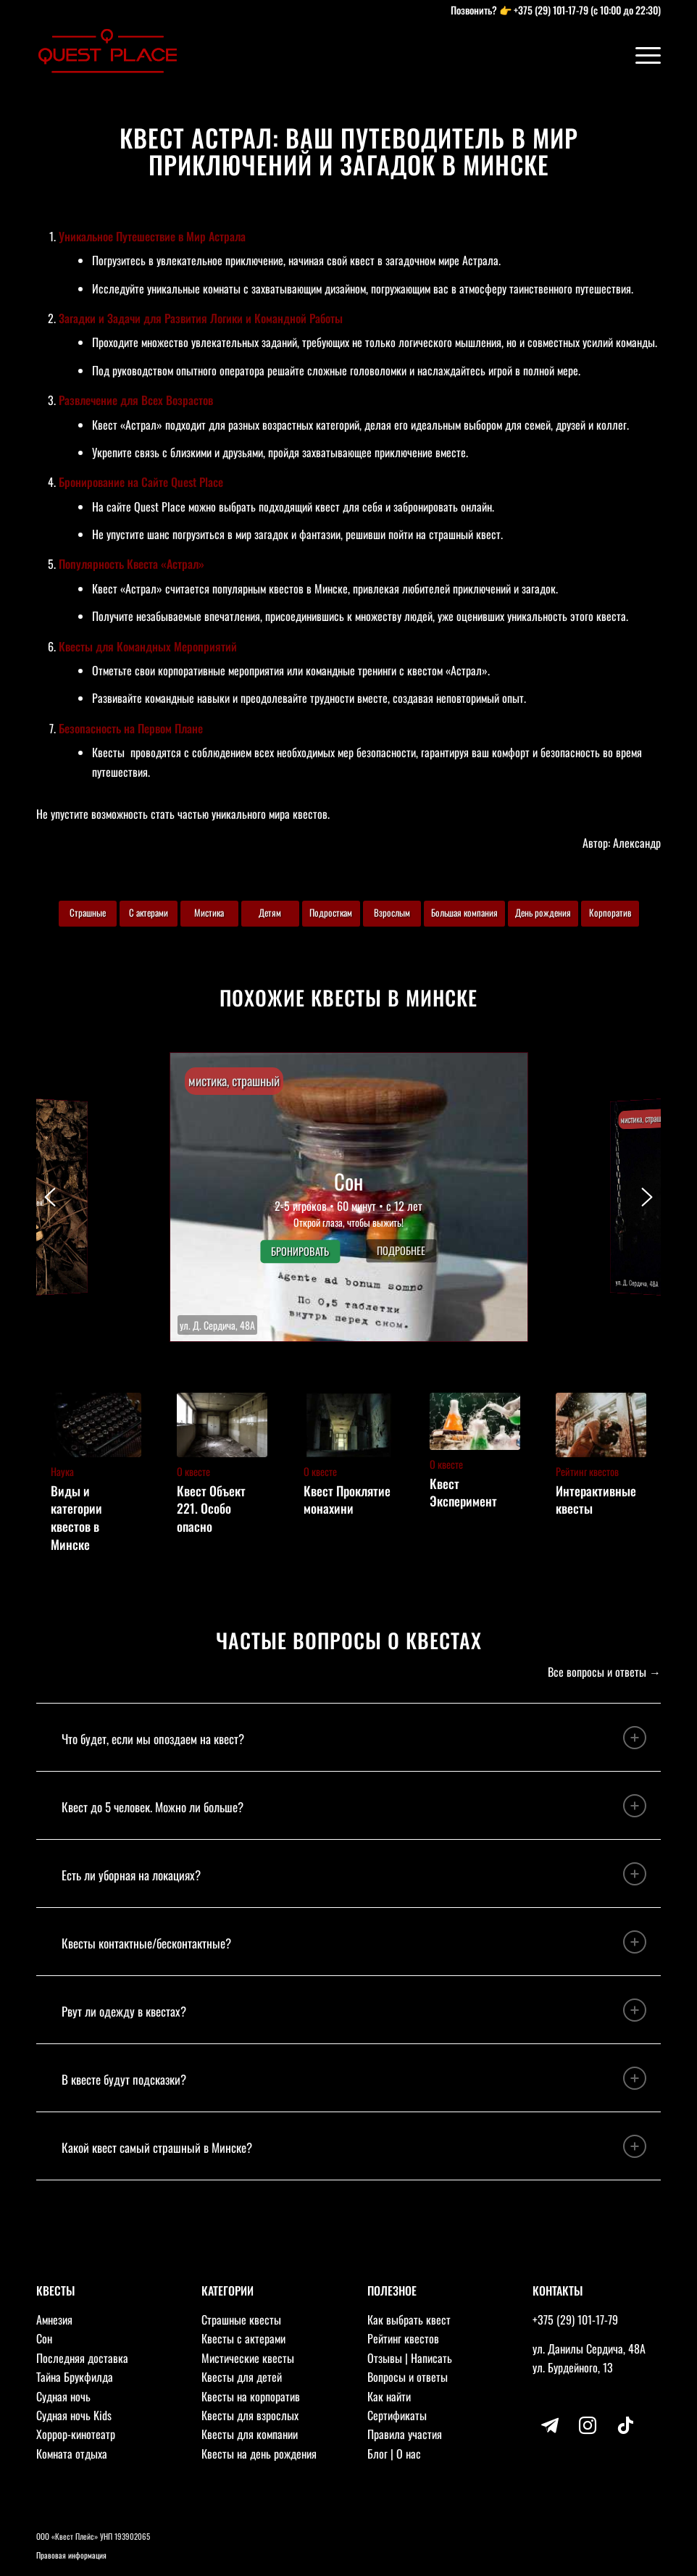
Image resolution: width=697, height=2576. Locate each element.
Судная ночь (63, 2396)
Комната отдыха (71, 2453)
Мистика (209, 912)
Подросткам (330, 912)
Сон (44, 2338)
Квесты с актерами (243, 2338)
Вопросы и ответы (407, 2376)
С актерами (148, 912)
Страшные (88, 912)
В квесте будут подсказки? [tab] (354, 2078)
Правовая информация (71, 2555)
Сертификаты (397, 2415)
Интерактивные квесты (596, 1499)
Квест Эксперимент (463, 1492)
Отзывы (384, 2358)
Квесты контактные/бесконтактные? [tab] (354, 1942)
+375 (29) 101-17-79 (551, 9)
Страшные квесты (241, 2319)
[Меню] (641, 54)
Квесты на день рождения (259, 2453)
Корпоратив (610, 912)
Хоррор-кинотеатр (75, 2434)
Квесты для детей (241, 2376)
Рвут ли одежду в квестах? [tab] (354, 2010)
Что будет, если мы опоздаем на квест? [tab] (354, 1737)
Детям (270, 912)
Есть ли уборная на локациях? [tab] (354, 1873)
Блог (377, 2453)
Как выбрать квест (409, 2319)
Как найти (389, 2396)
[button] (348, 1197)
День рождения (543, 912)
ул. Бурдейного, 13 (573, 2367)
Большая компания (464, 912)
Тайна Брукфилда (74, 2376)
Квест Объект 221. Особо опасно (211, 1508)
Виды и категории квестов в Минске (76, 1517)
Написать (431, 2358)
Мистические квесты (247, 2358)
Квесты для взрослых (250, 2415)
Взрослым (392, 912)
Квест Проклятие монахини (347, 1499)
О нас (408, 2453)
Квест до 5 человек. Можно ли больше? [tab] (354, 1805)
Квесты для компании (249, 2434)
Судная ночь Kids (74, 2415)
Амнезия (54, 2319)
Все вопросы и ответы (597, 1671)
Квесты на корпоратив (250, 2396)
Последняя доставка (82, 2358)
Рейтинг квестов (403, 2338)
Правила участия (404, 2434)
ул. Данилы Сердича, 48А (589, 2348)
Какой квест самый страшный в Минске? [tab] (354, 2146)
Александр (637, 842)
